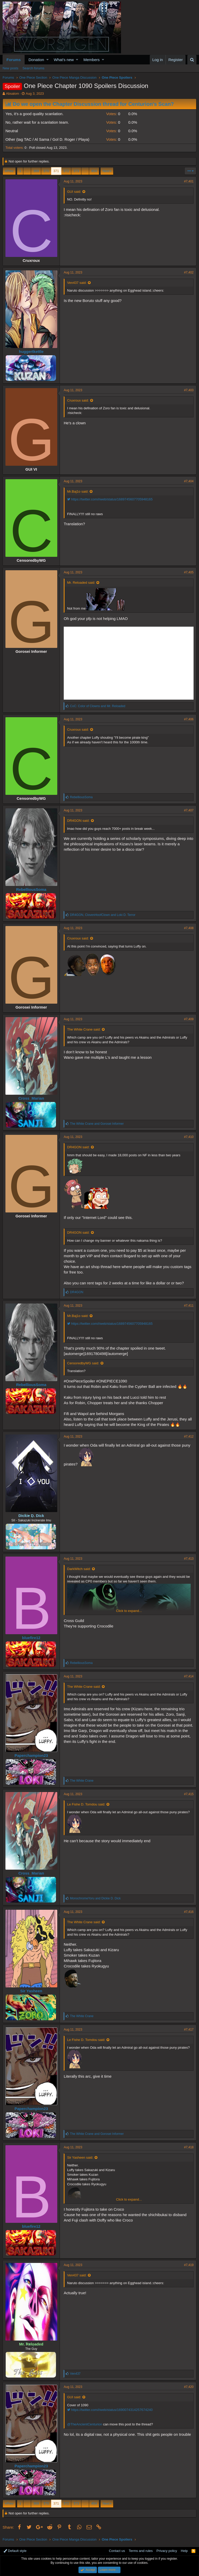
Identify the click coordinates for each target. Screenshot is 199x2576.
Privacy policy (167, 2551)
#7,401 (189, 181)
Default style (15, 2551)
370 (46, 171)
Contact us (117, 2551)
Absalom (12, 93)
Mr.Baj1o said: (77, 491)
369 (36, 171)
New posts (10, 68)
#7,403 (189, 390)
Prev (9, 171)
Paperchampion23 (31, 1755)
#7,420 (189, 2387)
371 (56, 171)
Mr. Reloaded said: (81, 582)
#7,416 (189, 1912)
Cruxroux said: (78, 400)
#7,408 (189, 928)
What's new (64, 59)
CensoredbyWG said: (83, 1363)
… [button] (27, 171)
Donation (36, 59)
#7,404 (189, 481)
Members (91, 59)
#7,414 (189, 1676)
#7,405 (189, 572)
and (97, 706)
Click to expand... (129, 1611)
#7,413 (189, 1558)
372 (66, 171)
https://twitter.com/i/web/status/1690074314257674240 (110, 2410)
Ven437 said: (77, 283)
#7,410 (189, 1137)
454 (94, 171)
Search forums (34, 68)
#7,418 (189, 2147)
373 (76, 171)
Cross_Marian (31, 1098)
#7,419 (189, 2265)
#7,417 (189, 2029)
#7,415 (189, 1794)
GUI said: (74, 192)
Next (106, 171)
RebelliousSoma (31, 889)
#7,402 (189, 272)
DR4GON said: (78, 821)
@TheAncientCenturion (84, 2424)
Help (184, 2551)
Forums (13, 59)
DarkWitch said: (79, 1569)
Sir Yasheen (31, 1991)
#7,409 (189, 1019)
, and (103, 915)
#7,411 (189, 1305)
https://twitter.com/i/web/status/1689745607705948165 (110, 499)
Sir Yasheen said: (80, 2157)
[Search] (191, 59)
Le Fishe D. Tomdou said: (86, 1804)
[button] (47, 59)
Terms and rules (141, 2551)
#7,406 (189, 719)
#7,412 (189, 1436)
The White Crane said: (84, 1029)
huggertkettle (31, 351)
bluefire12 (31, 1637)
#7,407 (189, 810)
